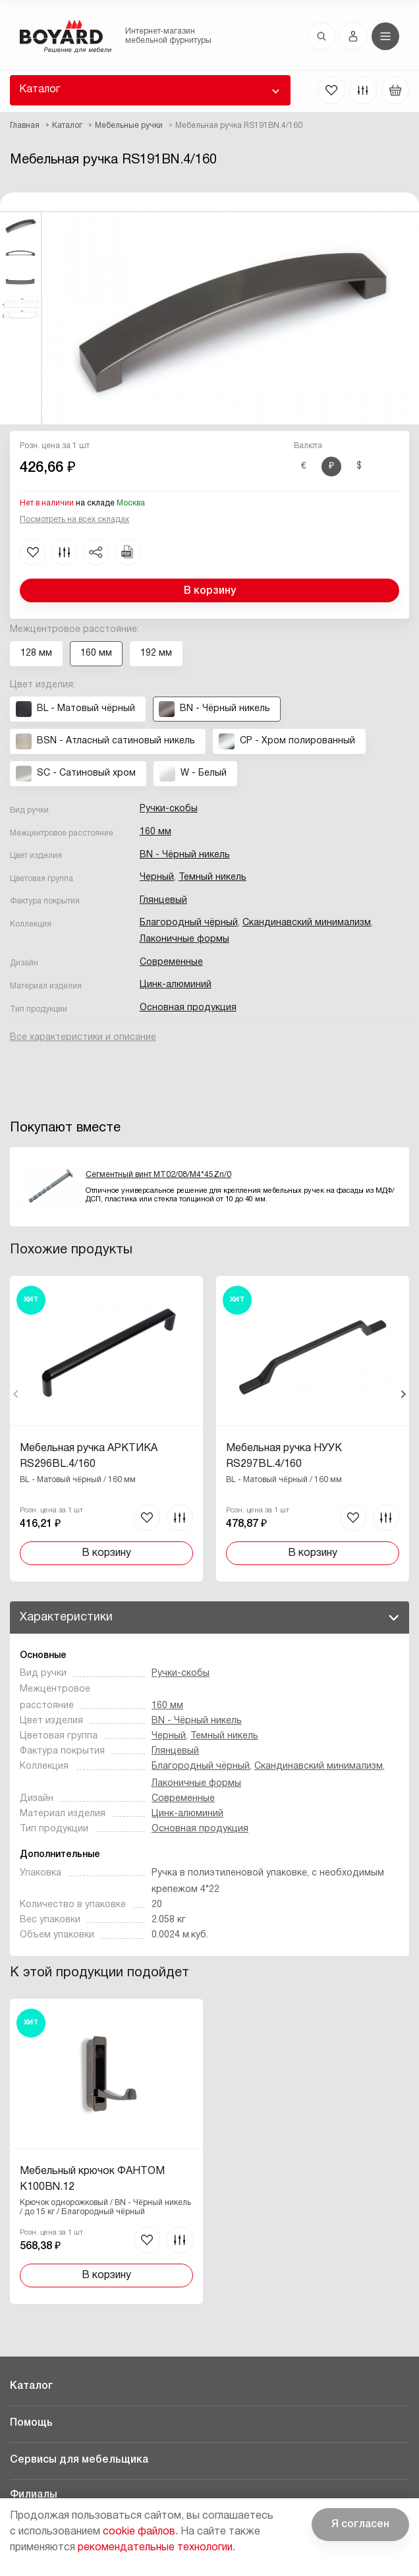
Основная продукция (188, 1008)
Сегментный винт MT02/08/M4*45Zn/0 (158, 1174)
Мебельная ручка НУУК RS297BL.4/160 (282, 1456)
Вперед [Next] (403, 1394)
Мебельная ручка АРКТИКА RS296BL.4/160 (88, 1456)
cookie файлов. (140, 2531)
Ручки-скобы (169, 809)
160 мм (155, 832)
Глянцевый (163, 900)
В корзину (210, 591)
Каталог (39, 89)
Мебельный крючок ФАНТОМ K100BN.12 (92, 2179)
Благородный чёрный (189, 923)
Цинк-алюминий (175, 985)
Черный (157, 877)
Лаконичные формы (184, 939)
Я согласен (360, 2524)
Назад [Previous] (16, 1394)
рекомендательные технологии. (156, 2547)
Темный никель (212, 877)
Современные (171, 962)
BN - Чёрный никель (185, 855)
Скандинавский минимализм (306, 923)
